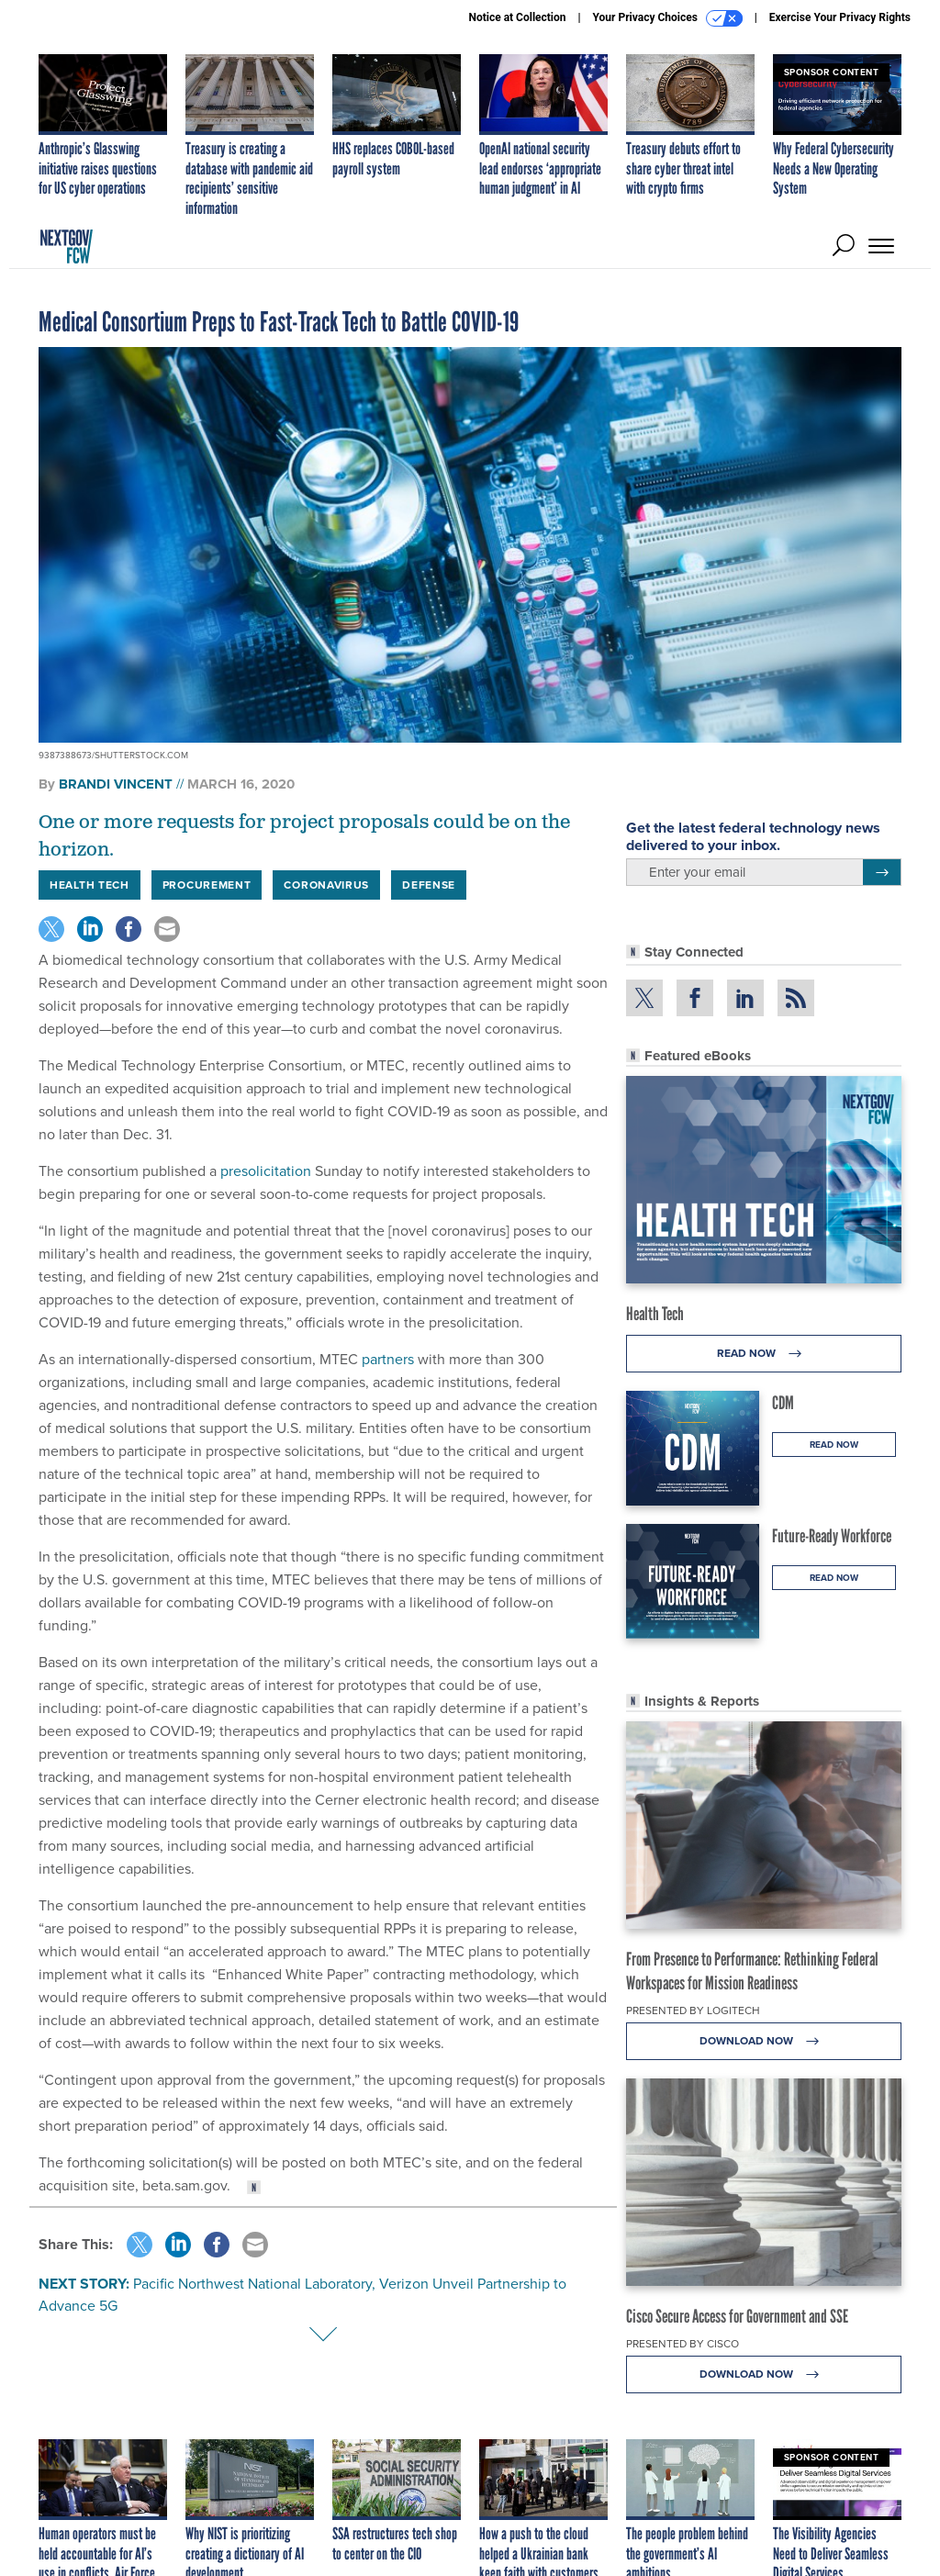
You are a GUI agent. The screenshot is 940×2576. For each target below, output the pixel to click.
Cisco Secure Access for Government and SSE (737, 2316)
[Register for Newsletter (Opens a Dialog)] (882, 872)
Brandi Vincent (116, 784)
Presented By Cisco (682, 2343)
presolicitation (265, 1171)
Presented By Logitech (693, 2010)
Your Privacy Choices (668, 18)
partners (388, 1359)
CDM (783, 1403)
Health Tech (655, 1314)
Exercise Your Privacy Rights (840, 17)
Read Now (764, 1353)
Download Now (764, 2041)
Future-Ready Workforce (831, 1536)
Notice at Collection (516, 17)
